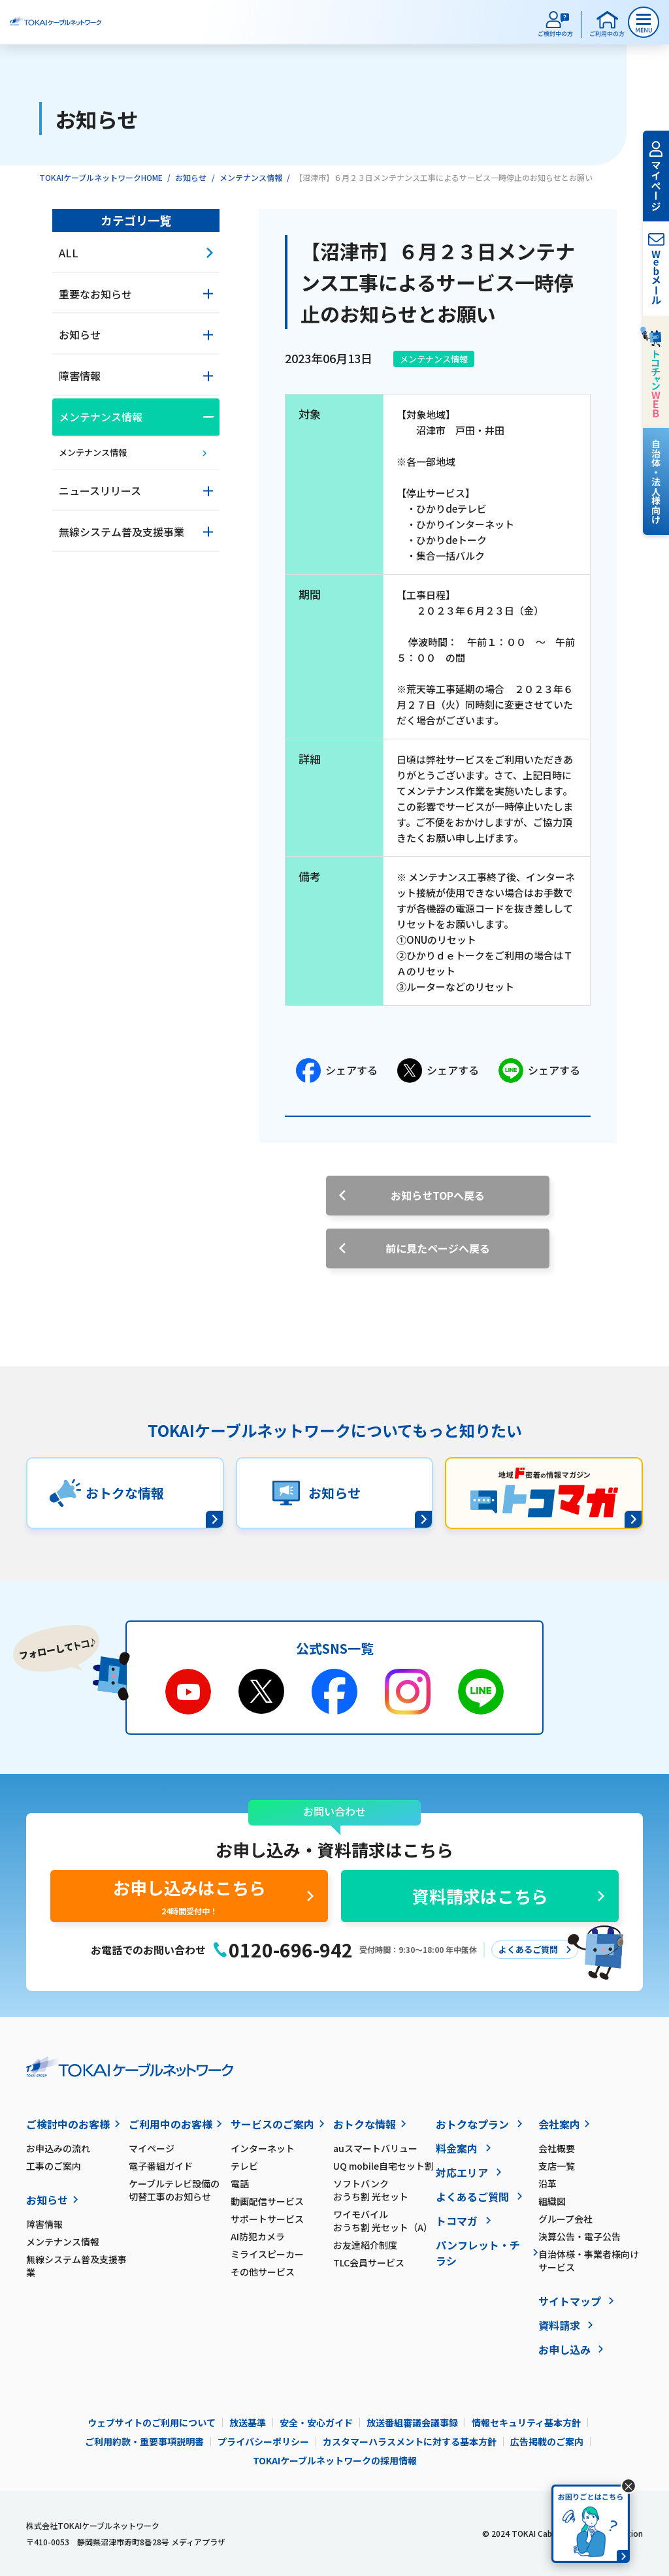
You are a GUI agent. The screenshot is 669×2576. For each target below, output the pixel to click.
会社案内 (559, 2124)
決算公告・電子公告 (579, 2236)
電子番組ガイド (161, 2165)
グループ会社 (565, 2218)
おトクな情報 (364, 2124)
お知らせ (190, 177)
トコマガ (457, 2221)
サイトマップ (569, 2301)
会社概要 (556, 2148)
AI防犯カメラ (258, 2236)
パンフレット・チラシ (478, 2252)
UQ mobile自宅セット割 (383, 2165)
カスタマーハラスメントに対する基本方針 (410, 2441)
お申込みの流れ (58, 2148)
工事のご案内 (53, 2165)
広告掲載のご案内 (546, 2441)
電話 (240, 2183)
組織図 (552, 2201)
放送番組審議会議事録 (412, 2422)
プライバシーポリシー (263, 2441)
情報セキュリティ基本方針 (526, 2422)
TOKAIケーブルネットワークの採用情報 (335, 2460)
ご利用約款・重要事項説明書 (144, 2441)
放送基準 (247, 2422)
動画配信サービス (267, 2201)
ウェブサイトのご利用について (152, 2422)
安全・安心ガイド (316, 2422)
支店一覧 (556, 2165)
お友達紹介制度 (365, 2244)
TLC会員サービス (368, 2262)
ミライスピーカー (267, 2254)
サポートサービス (267, 2218)
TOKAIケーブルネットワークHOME (101, 177)
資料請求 (559, 2325)
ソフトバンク (384, 2190)
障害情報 (44, 2223)
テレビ (244, 2165)
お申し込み (564, 2349)
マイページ (151, 2148)
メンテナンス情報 (251, 177)
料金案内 (457, 2148)
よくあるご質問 (472, 2196)
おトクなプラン (472, 2124)
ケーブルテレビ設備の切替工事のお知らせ (174, 2190)
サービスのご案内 (272, 2124)
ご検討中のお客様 (68, 2124)
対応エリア (462, 2172)
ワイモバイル (384, 2221)
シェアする (337, 1070)
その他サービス (263, 2271)
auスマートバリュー (375, 2148)
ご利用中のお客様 (170, 2124)
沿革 (547, 2183)
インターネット (263, 2148)
